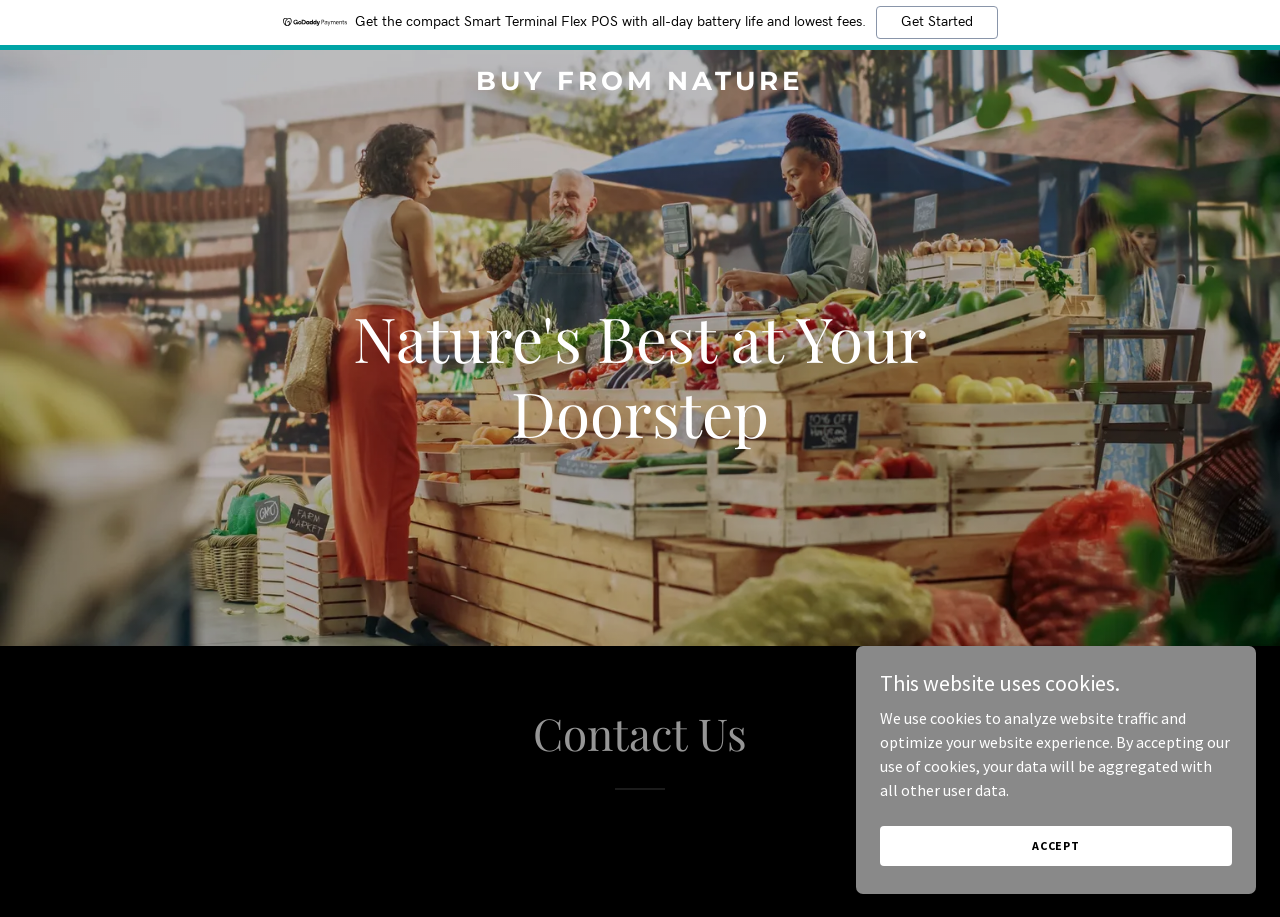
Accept (1056, 845)
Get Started (937, 22)
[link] (640, 84)
